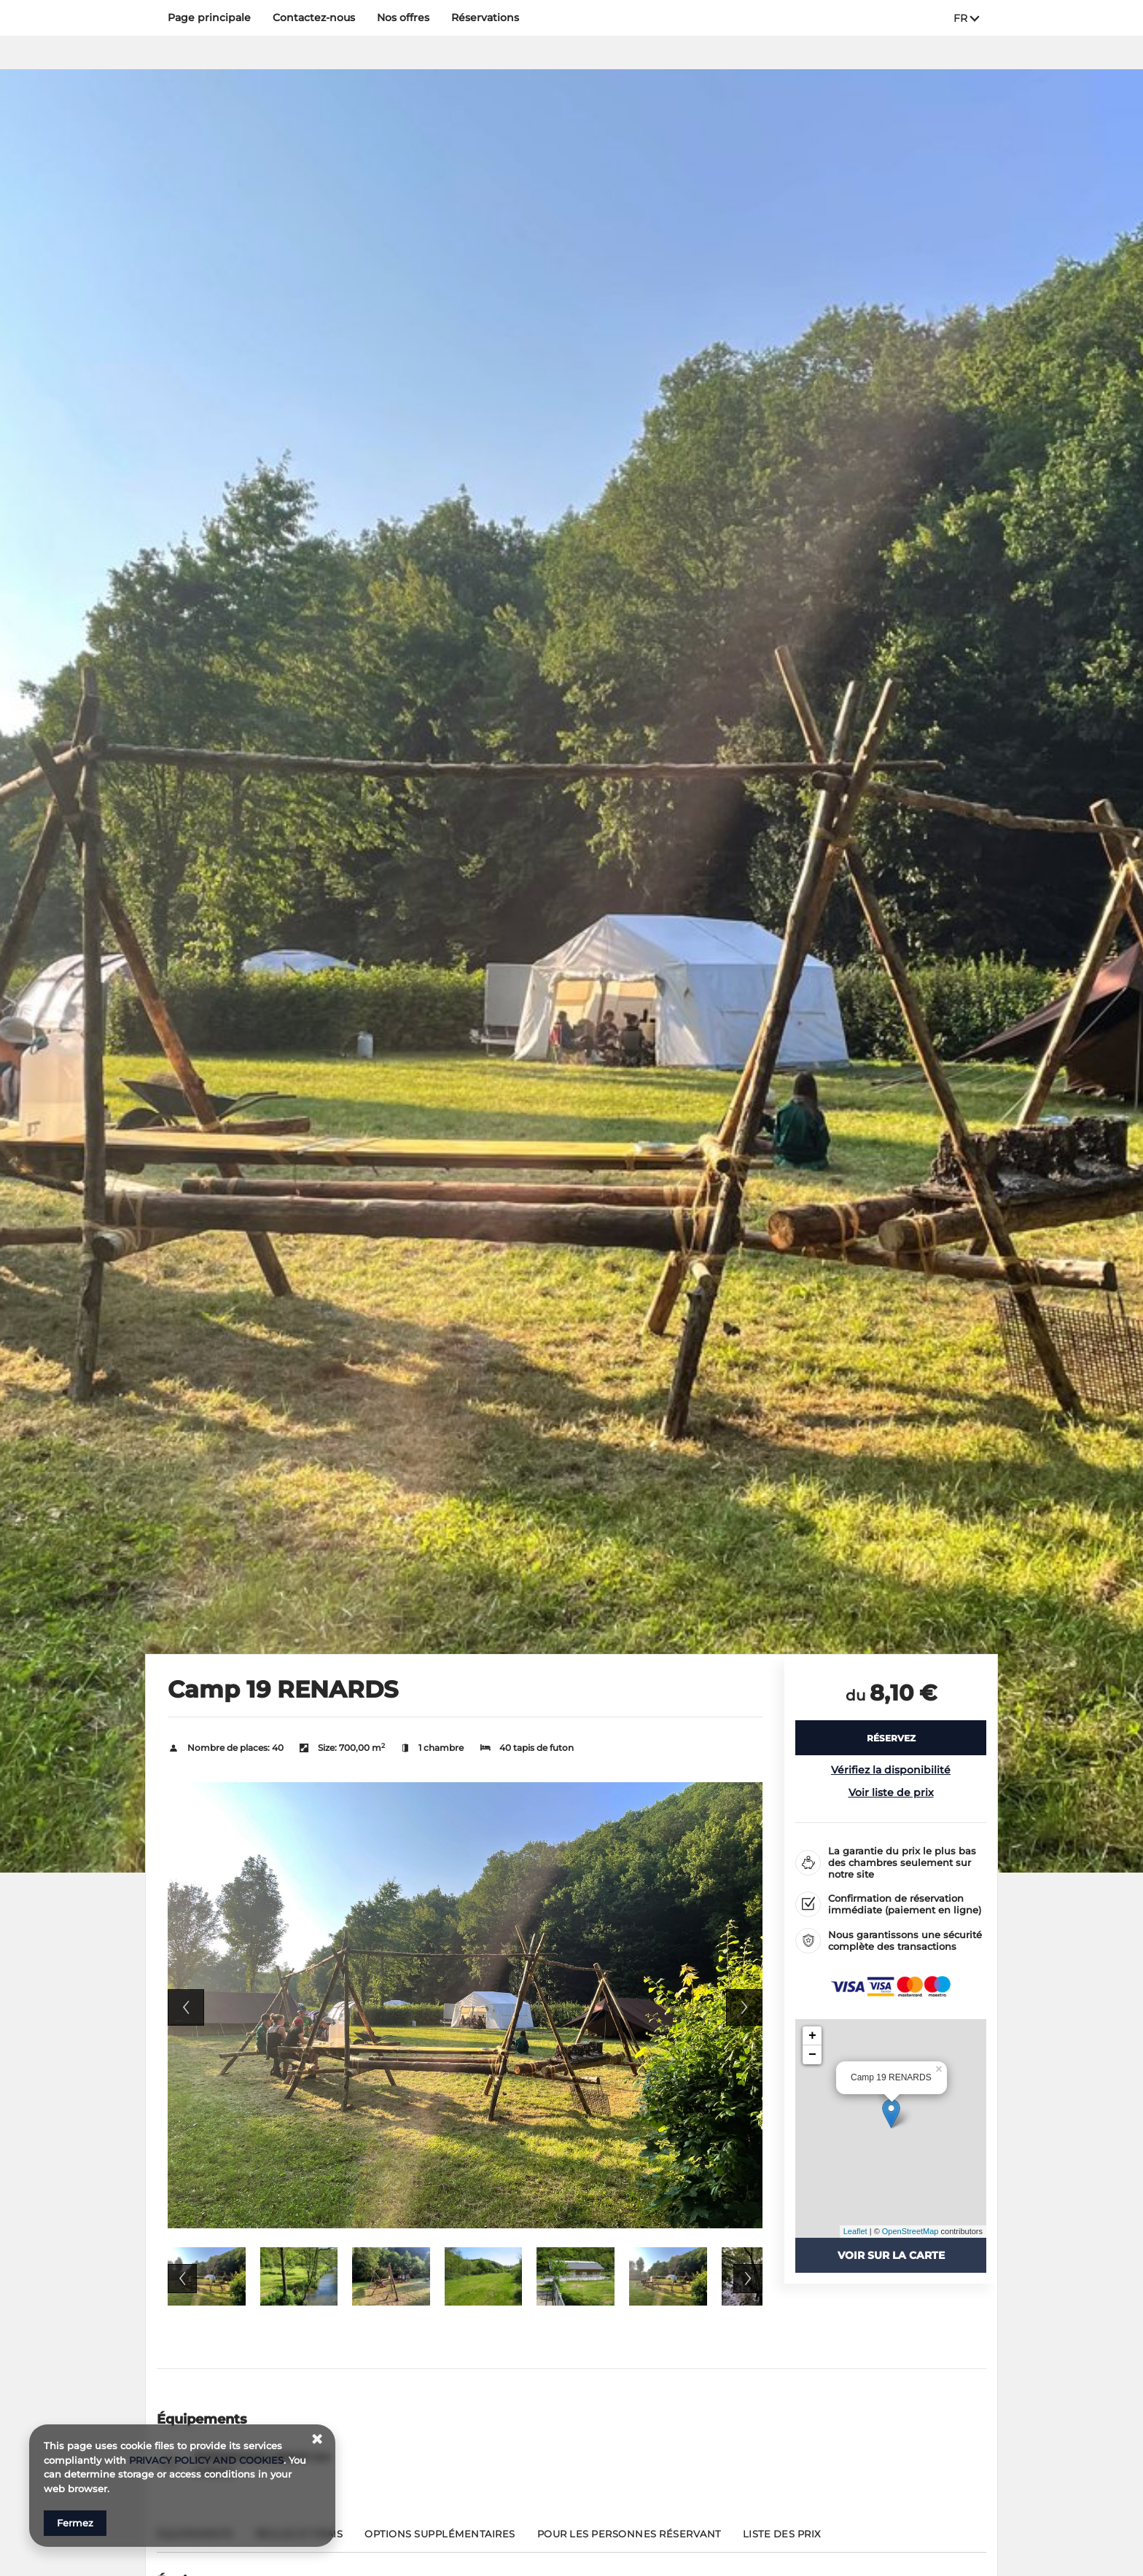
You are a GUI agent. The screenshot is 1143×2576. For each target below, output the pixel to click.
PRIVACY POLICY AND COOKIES (206, 2460)
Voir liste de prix (891, 1792)
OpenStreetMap (910, 2231)
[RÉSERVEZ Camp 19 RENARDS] (890, 1737)
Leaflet (855, 2231)
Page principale (209, 17)
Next (744, 2007)
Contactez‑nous (314, 17)
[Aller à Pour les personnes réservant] (629, 2540)
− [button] (812, 2055)
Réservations (485, 17)
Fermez (75, 2523)
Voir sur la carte (891, 2255)
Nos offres (403, 17)
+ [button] (812, 2036)
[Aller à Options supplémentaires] (439, 2540)
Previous (186, 2007)
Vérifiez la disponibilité (891, 1769)
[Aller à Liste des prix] (782, 2540)
